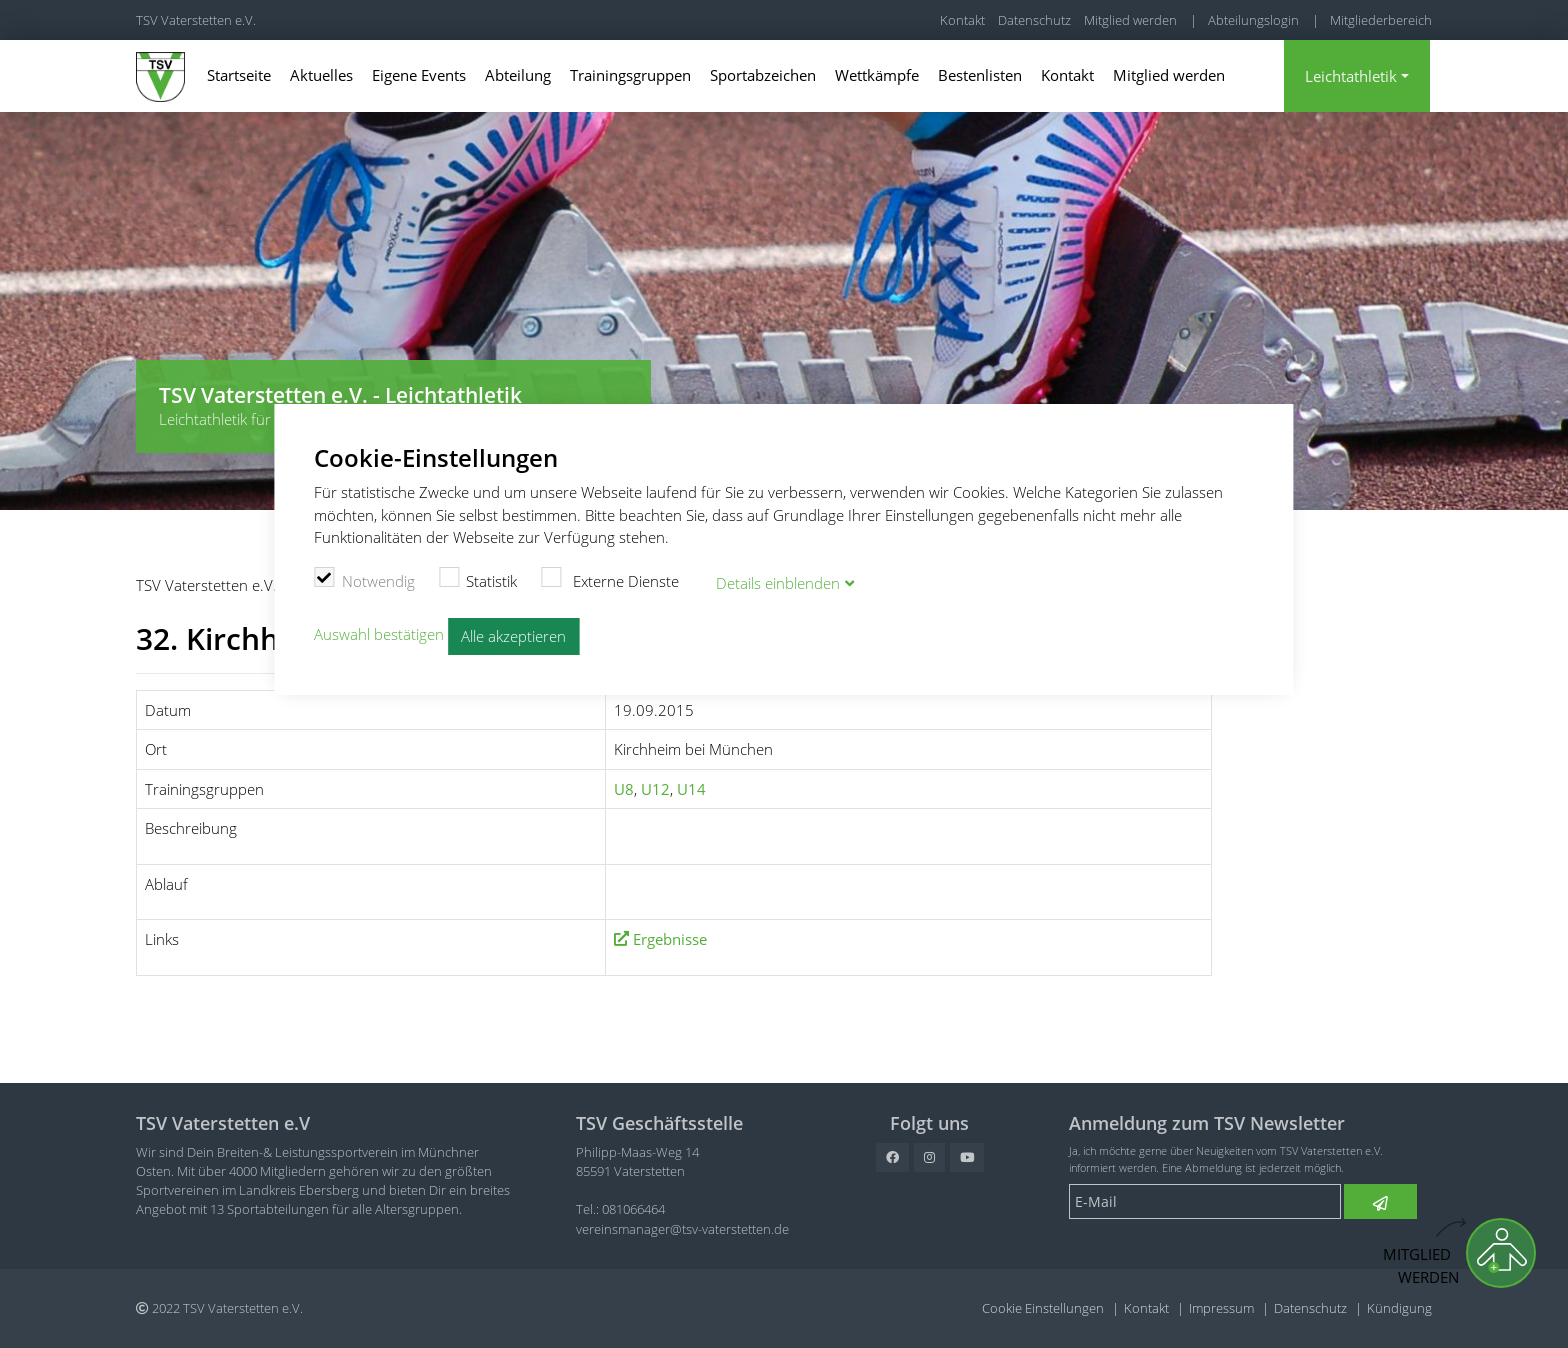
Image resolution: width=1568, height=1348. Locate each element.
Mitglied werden (1130, 20)
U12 (655, 789)
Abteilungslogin (1253, 20)
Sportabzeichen (763, 75)
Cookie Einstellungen (1043, 1308)
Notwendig (364, 579)
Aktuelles (321, 75)
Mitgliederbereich (1381, 20)
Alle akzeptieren (513, 636)
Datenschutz (1034, 20)
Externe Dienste (610, 579)
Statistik (478, 579)
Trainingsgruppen (630, 75)
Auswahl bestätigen (379, 634)
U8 (624, 789)
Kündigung (1399, 1308)
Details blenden (778, 583)
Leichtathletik (1351, 76)
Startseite (239, 75)
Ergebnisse (670, 939)
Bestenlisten (980, 75)
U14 (691, 789)
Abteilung (518, 75)
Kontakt (962, 20)
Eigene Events (419, 75)
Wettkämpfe (877, 75)
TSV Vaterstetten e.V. (196, 20)
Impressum (1221, 1308)
